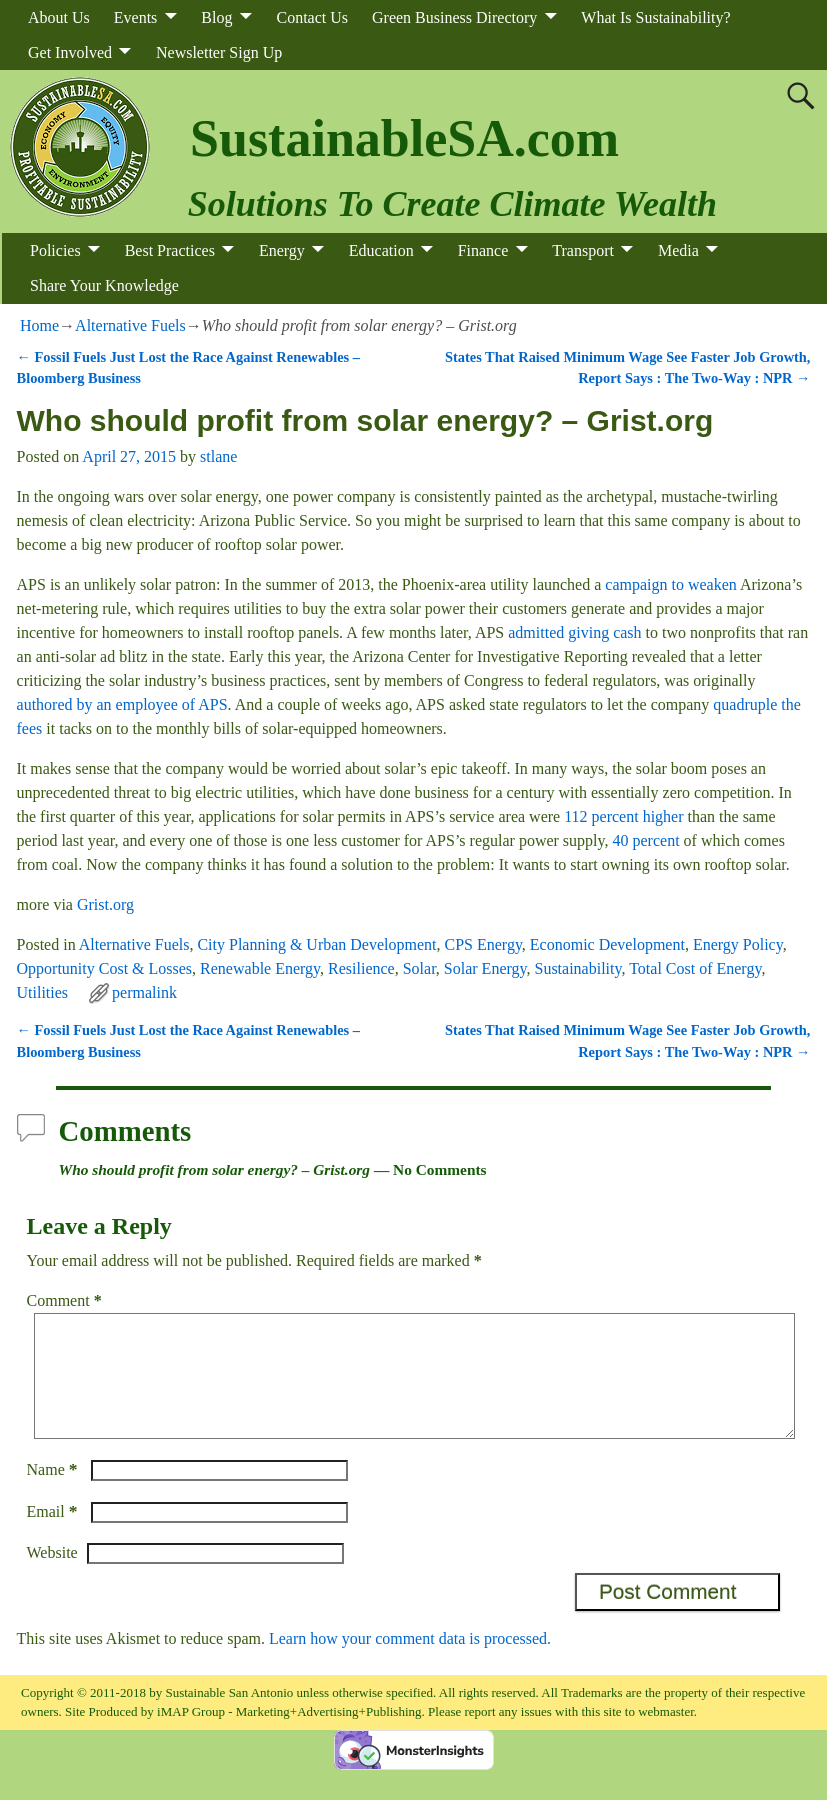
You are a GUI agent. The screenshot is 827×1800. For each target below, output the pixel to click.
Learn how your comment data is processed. (410, 1662)
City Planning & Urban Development (316, 944)
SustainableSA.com (404, 138)
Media (678, 250)
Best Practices (170, 250)
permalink (144, 992)
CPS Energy (483, 944)
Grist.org (105, 904)
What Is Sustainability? (655, 17)
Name (54, 1493)
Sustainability (577, 968)
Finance (483, 250)
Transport (583, 250)
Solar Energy (485, 968)
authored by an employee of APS (122, 704)
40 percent (646, 840)
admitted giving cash (574, 632)
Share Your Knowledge (104, 285)
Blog (216, 17)
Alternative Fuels (130, 325)
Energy (282, 250)
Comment (66, 1300)
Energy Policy (738, 944)
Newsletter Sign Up (219, 52)
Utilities (43, 992)
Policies (55, 250)
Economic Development (607, 944)
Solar (419, 968)
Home (39, 325)
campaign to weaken (671, 584)
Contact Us (312, 17)
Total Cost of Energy (695, 968)
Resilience (361, 968)
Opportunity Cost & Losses (105, 968)
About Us (59, 17)
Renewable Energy (260, 968)
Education (381, 250)
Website (52, 1576)
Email (54, 1535)
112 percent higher (623, 816)
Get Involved (70, 52)
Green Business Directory (454, 17)
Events (136, 17)
